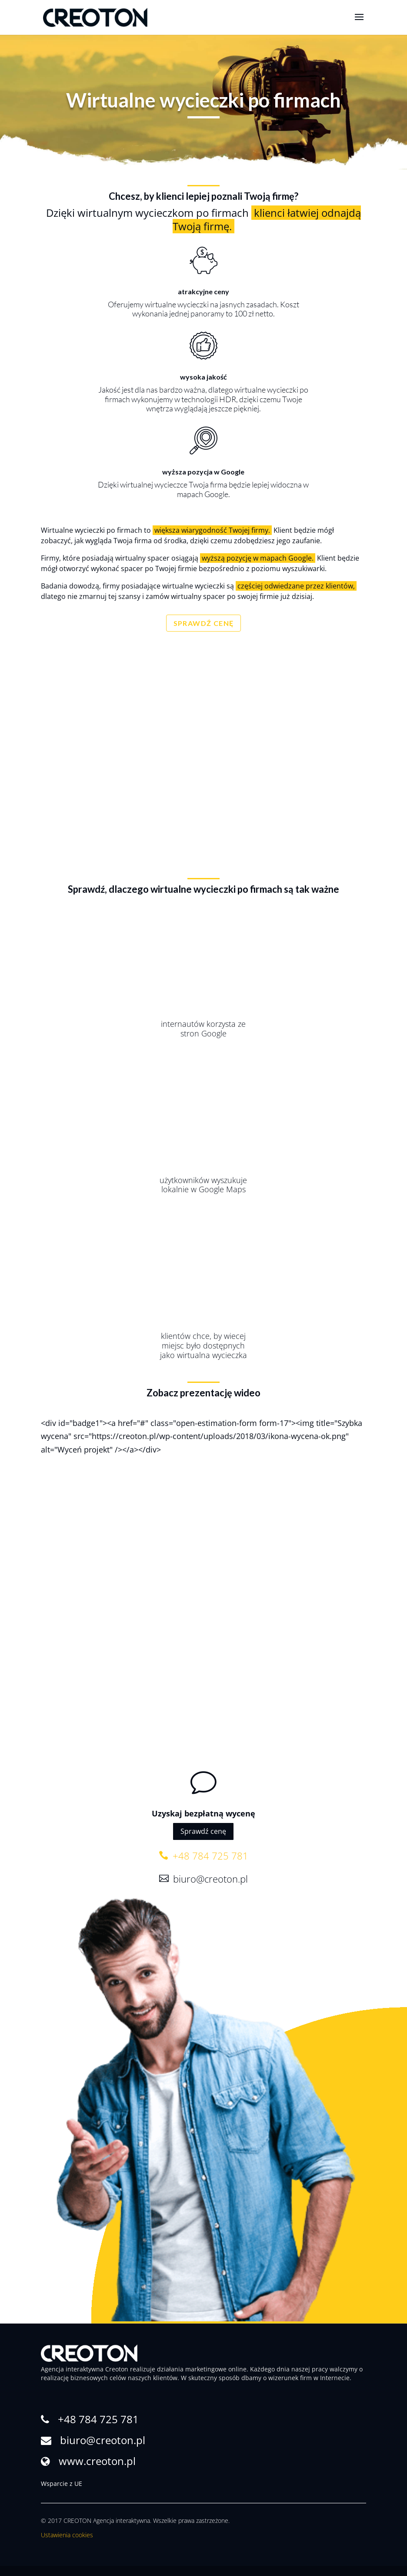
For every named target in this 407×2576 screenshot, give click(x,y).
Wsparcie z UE (61, 2483)
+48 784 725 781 (209, 1855)
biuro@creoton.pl (209, 1878)
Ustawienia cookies (67, 2535)
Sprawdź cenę (203, 1831)
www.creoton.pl (97, 2461)
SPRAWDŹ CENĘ (203, 623)
